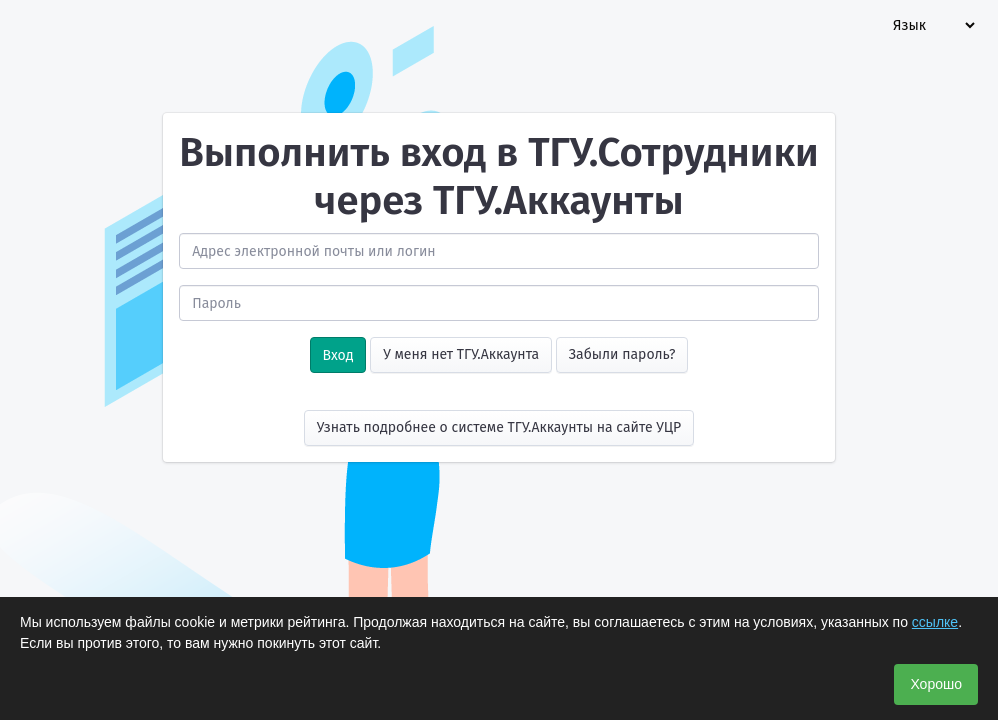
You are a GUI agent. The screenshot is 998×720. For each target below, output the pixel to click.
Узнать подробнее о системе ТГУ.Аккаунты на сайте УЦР (499, 427)
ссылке (935, 622)
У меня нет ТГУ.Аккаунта (461, 354)
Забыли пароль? (622, 354)
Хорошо (936, 684)
